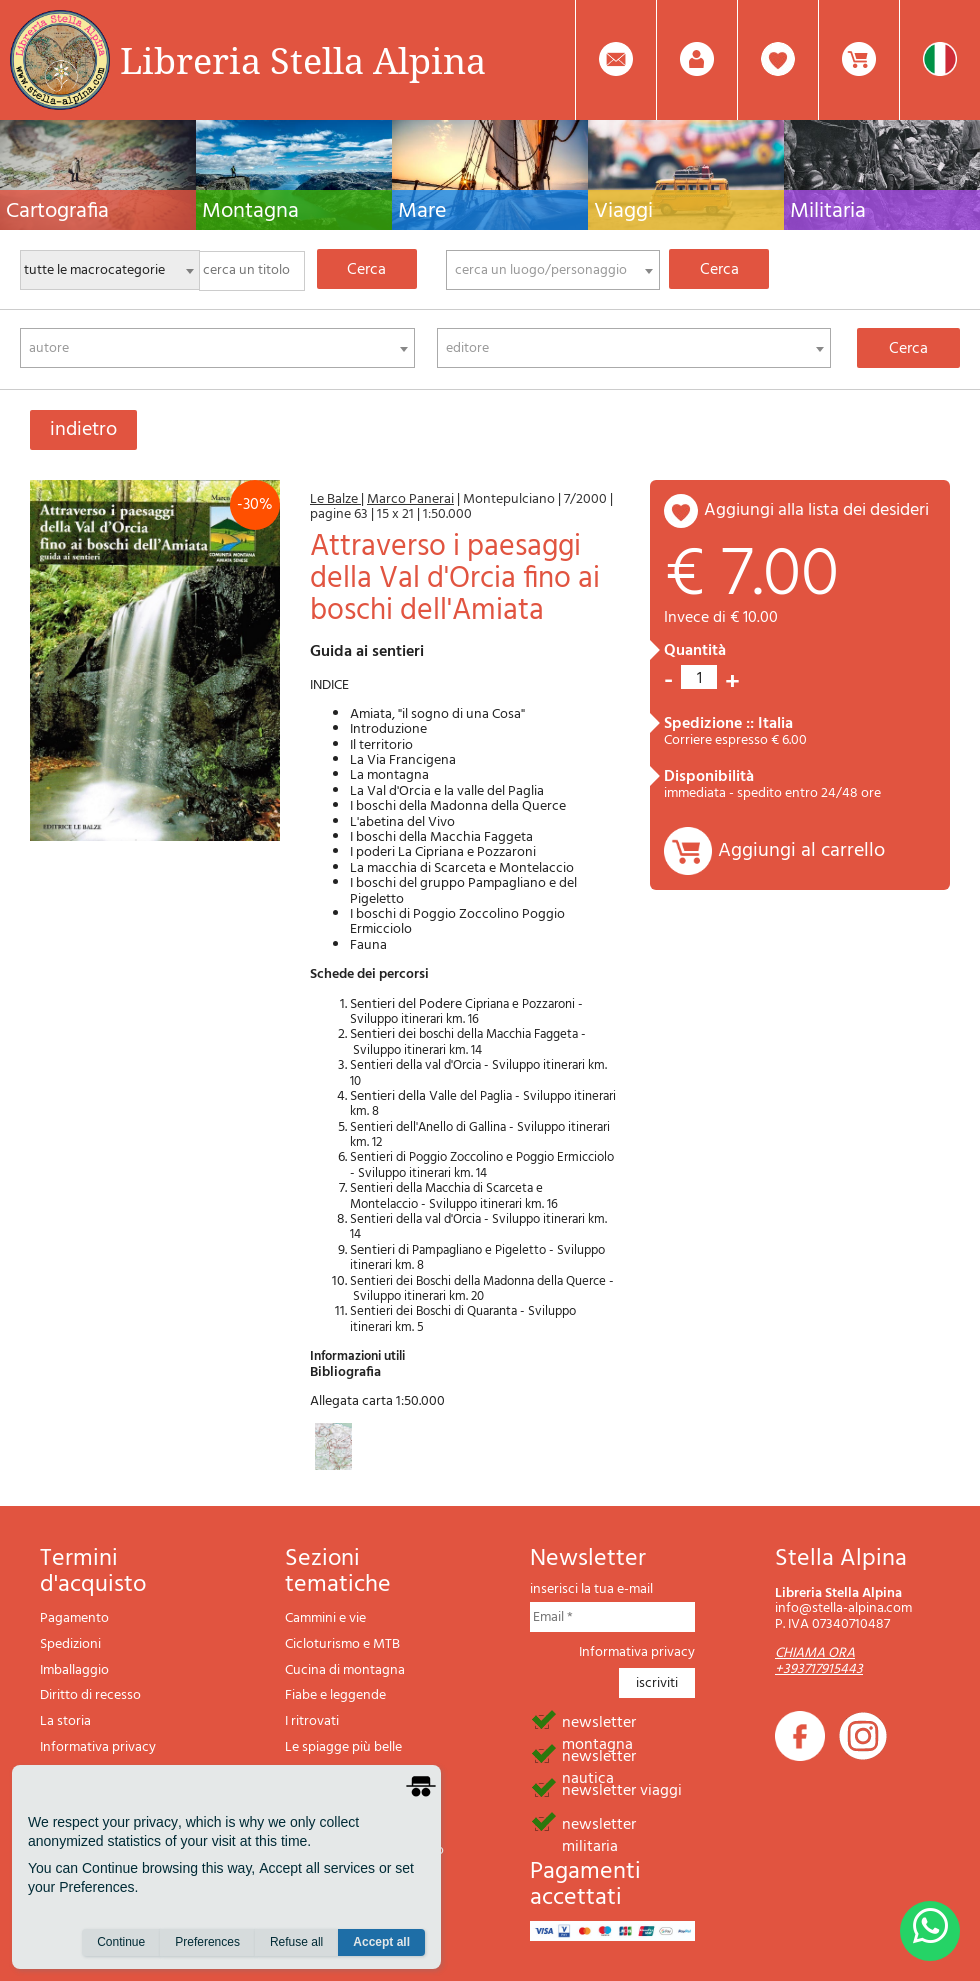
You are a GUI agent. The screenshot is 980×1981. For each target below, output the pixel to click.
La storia (65, 1721)
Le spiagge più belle (343, 1747)
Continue (121, 1942)
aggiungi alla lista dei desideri (816, 510)
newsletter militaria (599, 1823)
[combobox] (553, 270)
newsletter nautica (599, 1755)
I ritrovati (312, 1721)
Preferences (207, 1942)
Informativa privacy (98, 1747)
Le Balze (335, 499)
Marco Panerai (410, 499)
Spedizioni (70, 1644)
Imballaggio (74, 1670)
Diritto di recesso (90, 1695)
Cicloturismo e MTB (342, 1644)
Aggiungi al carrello (801, 851)
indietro (83, 430)
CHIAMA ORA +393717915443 (819, 1661)
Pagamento (74, 1618)
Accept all (381, 1942)
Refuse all (296, 1942)
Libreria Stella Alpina (303, 60)
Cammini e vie (325, 1618)
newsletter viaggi (622, 1789)
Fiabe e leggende (335, 1695)
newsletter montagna (599, 1721)
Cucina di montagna (345, 1670)
